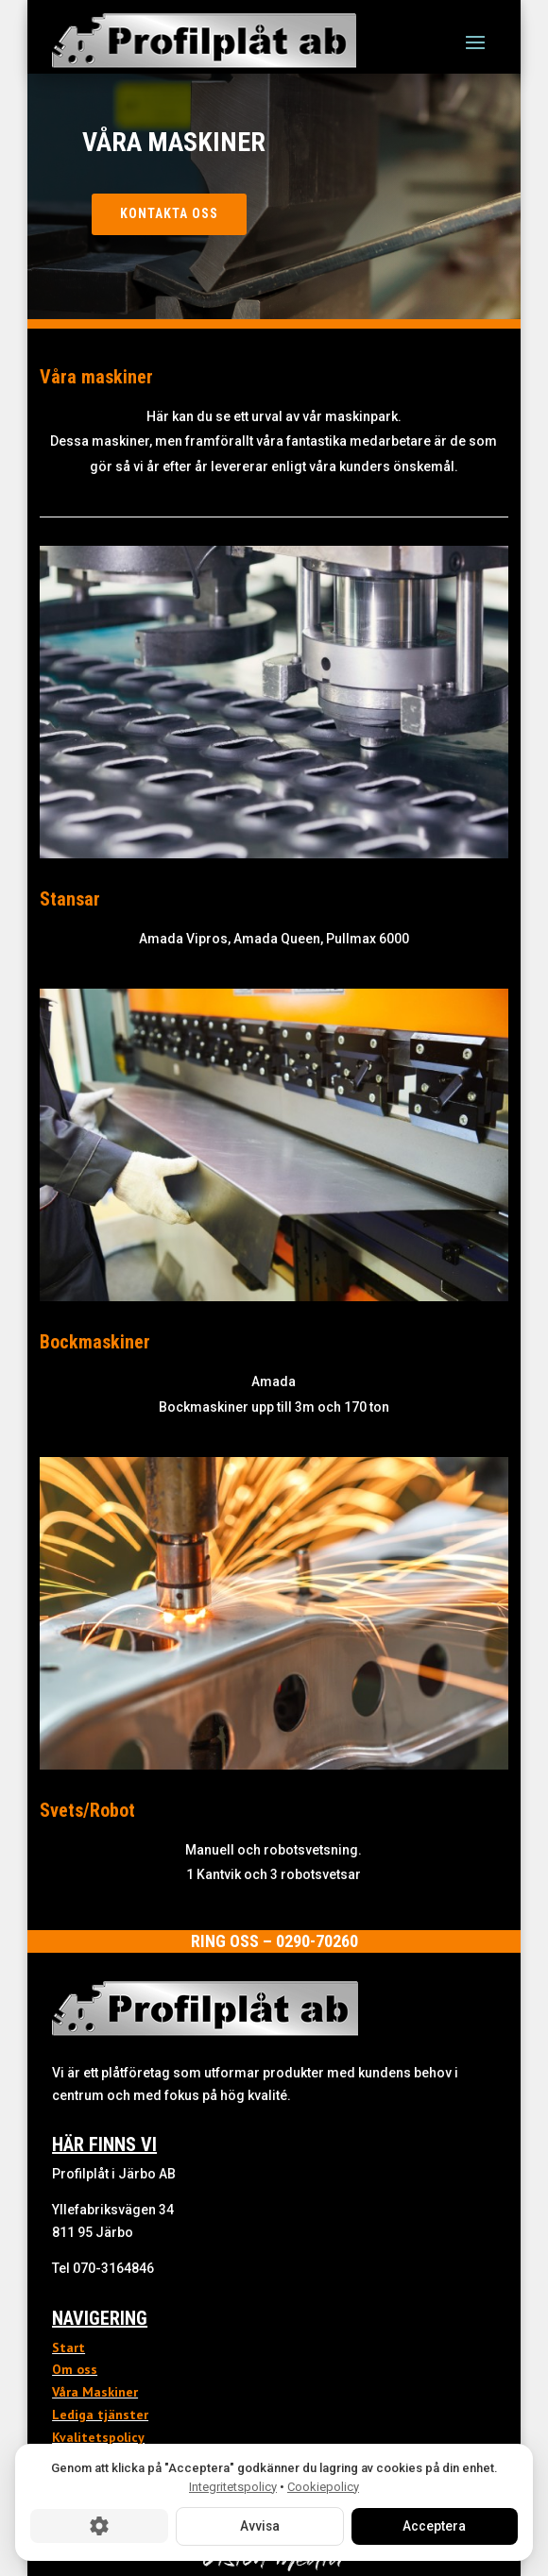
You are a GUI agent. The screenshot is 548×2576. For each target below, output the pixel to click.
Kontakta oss (169, 213)
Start (68, 2347)
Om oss (74, 2369)
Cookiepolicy (323, 2486)
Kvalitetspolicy (98, 2437)
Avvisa (259, 2526)
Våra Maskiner (95, 2391)
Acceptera (434, 2526)
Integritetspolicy (233, 2486)
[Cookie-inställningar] (98, 2526)
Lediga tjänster (100, 2414)
